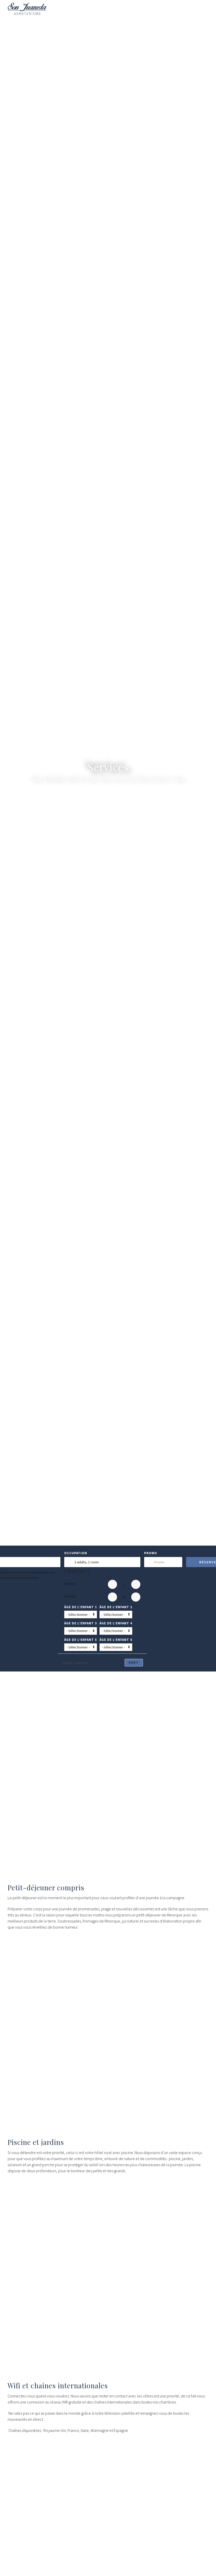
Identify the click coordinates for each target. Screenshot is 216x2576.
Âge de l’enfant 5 (80, 1640)
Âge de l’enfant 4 (115, 1623)
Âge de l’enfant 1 (80, 1607)
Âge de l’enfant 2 (115, 1607)
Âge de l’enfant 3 (80, 1623)
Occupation (75, 1553)
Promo (150, 1553)
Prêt (134, 1662)
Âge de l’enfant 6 (115, 1640)
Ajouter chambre (75, 1662)
